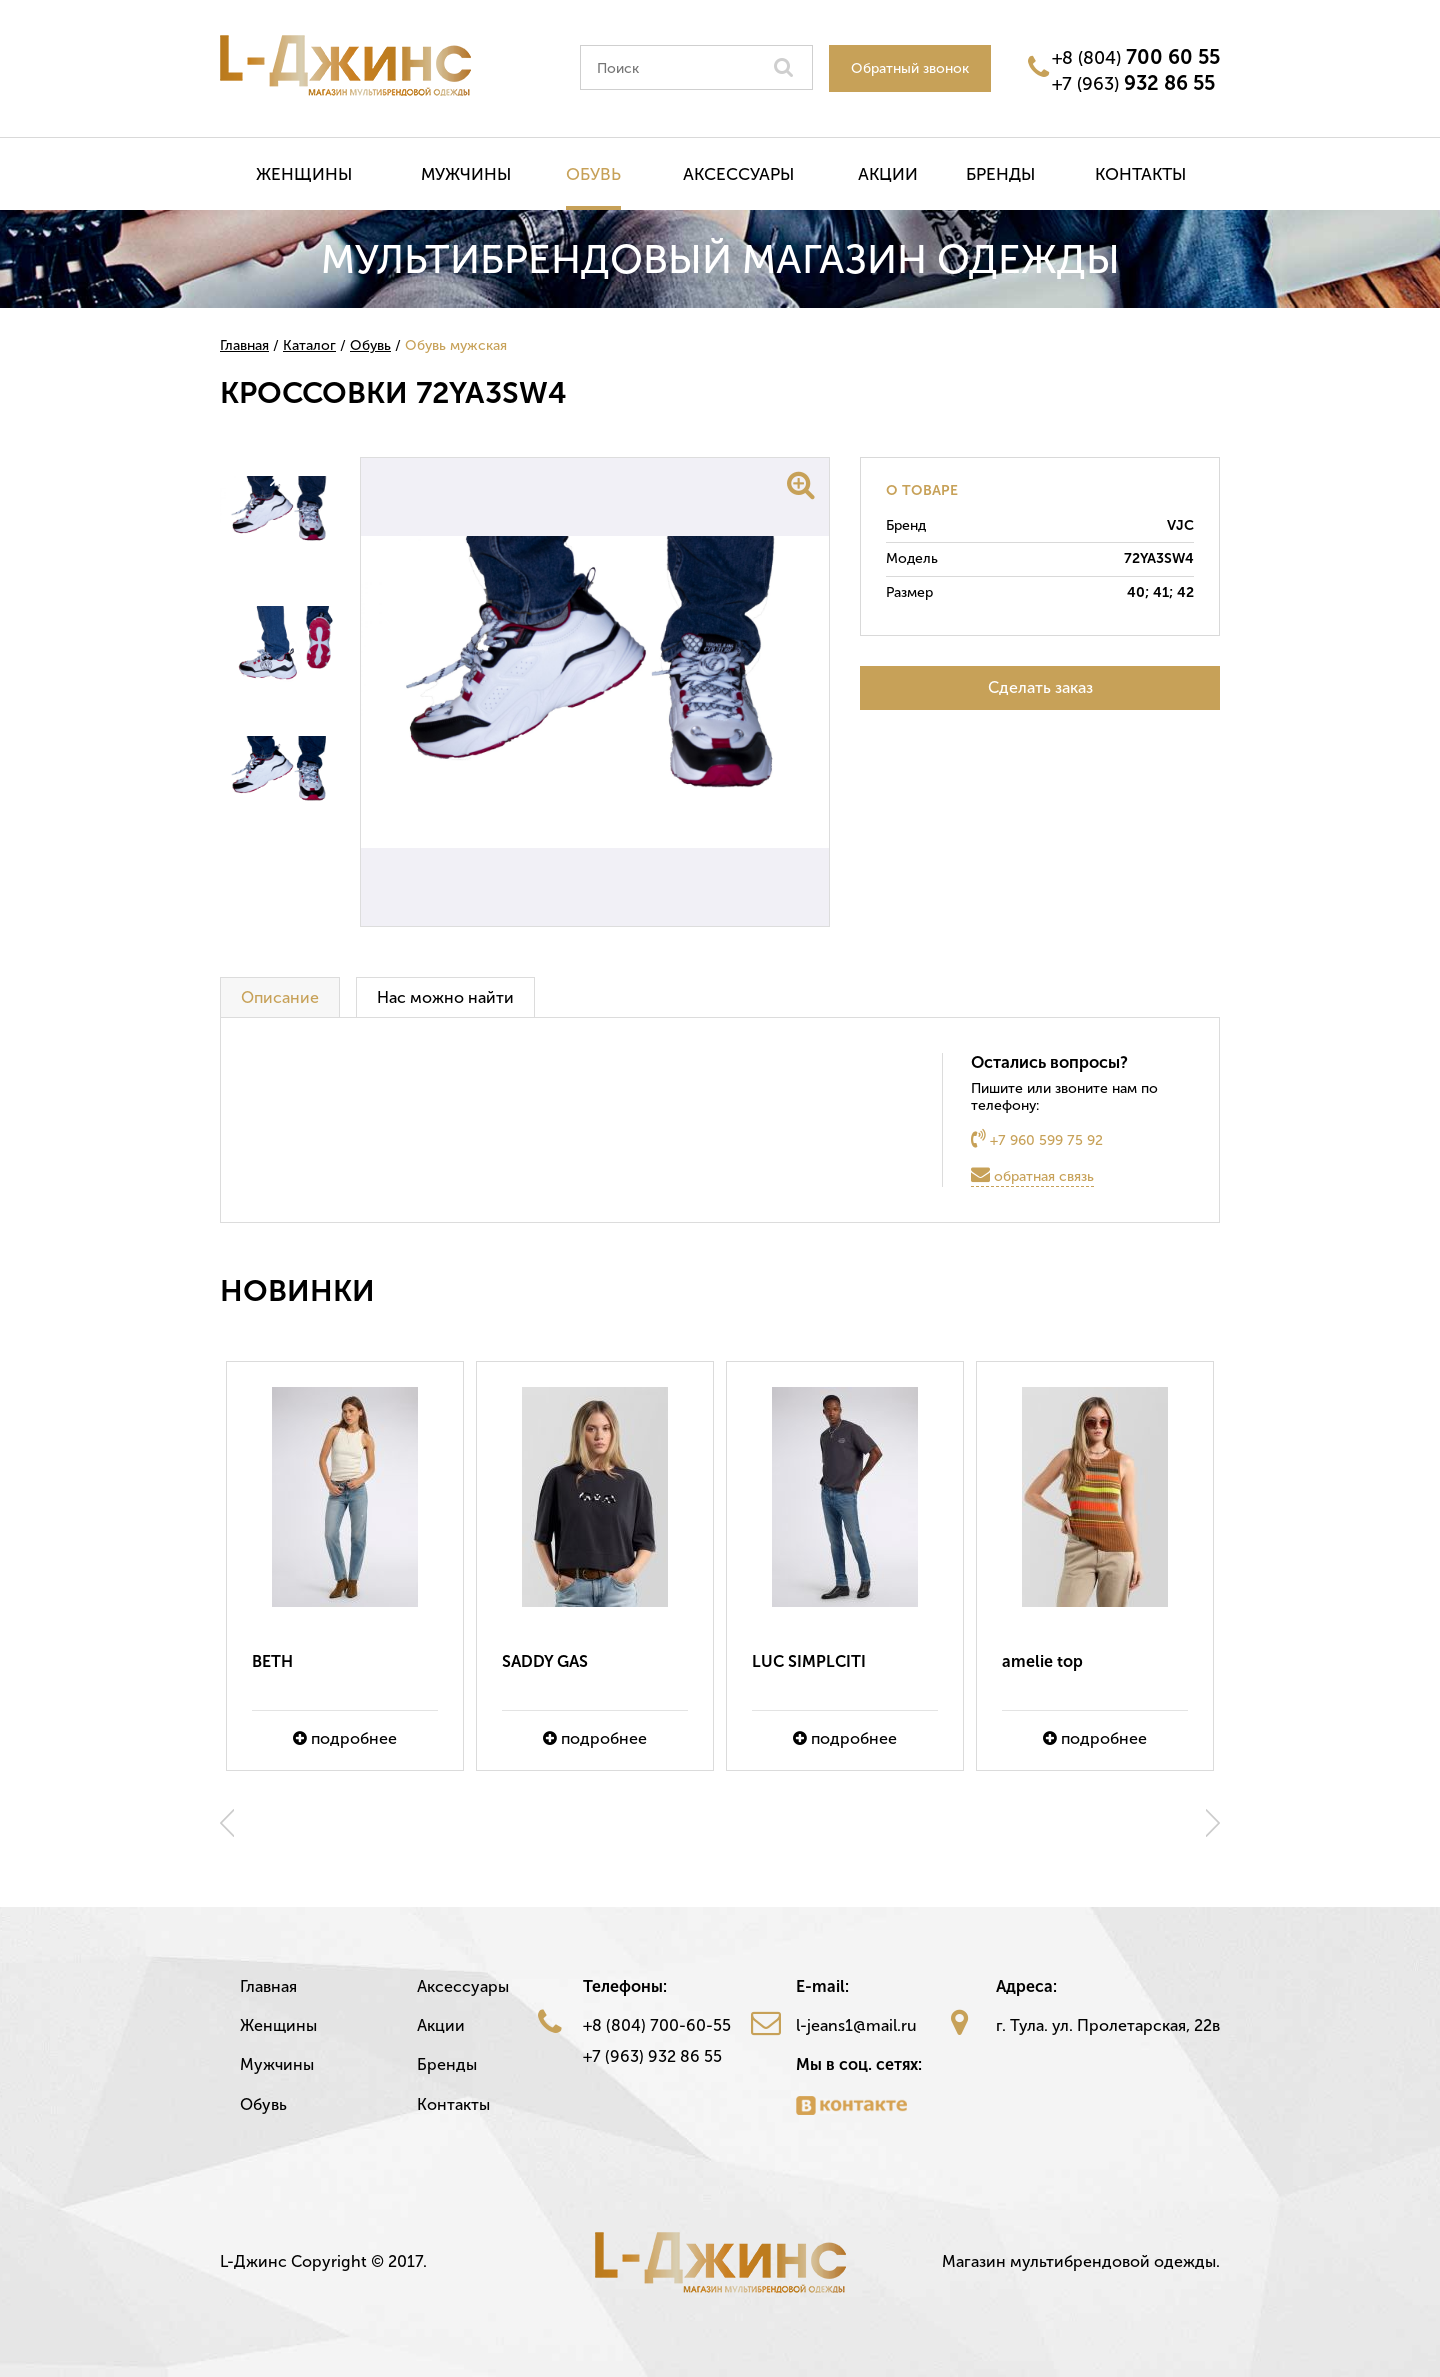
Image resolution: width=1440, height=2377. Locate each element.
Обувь (593, 174)
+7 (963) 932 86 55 (652, 2056)
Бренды (1000, 174)
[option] (345, 1566)
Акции (888, 174)
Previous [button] (227, 1823)
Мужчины (466, 174)
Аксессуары (738, 174)
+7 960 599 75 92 (1037, 1139)
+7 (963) (1133, 83)
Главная (268, 1986)
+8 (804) (1136, 57)
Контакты (1140, 174)
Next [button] (1213, 1823)
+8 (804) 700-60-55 (657, 2025)
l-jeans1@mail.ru (856, 2025)
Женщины (304, 174)
